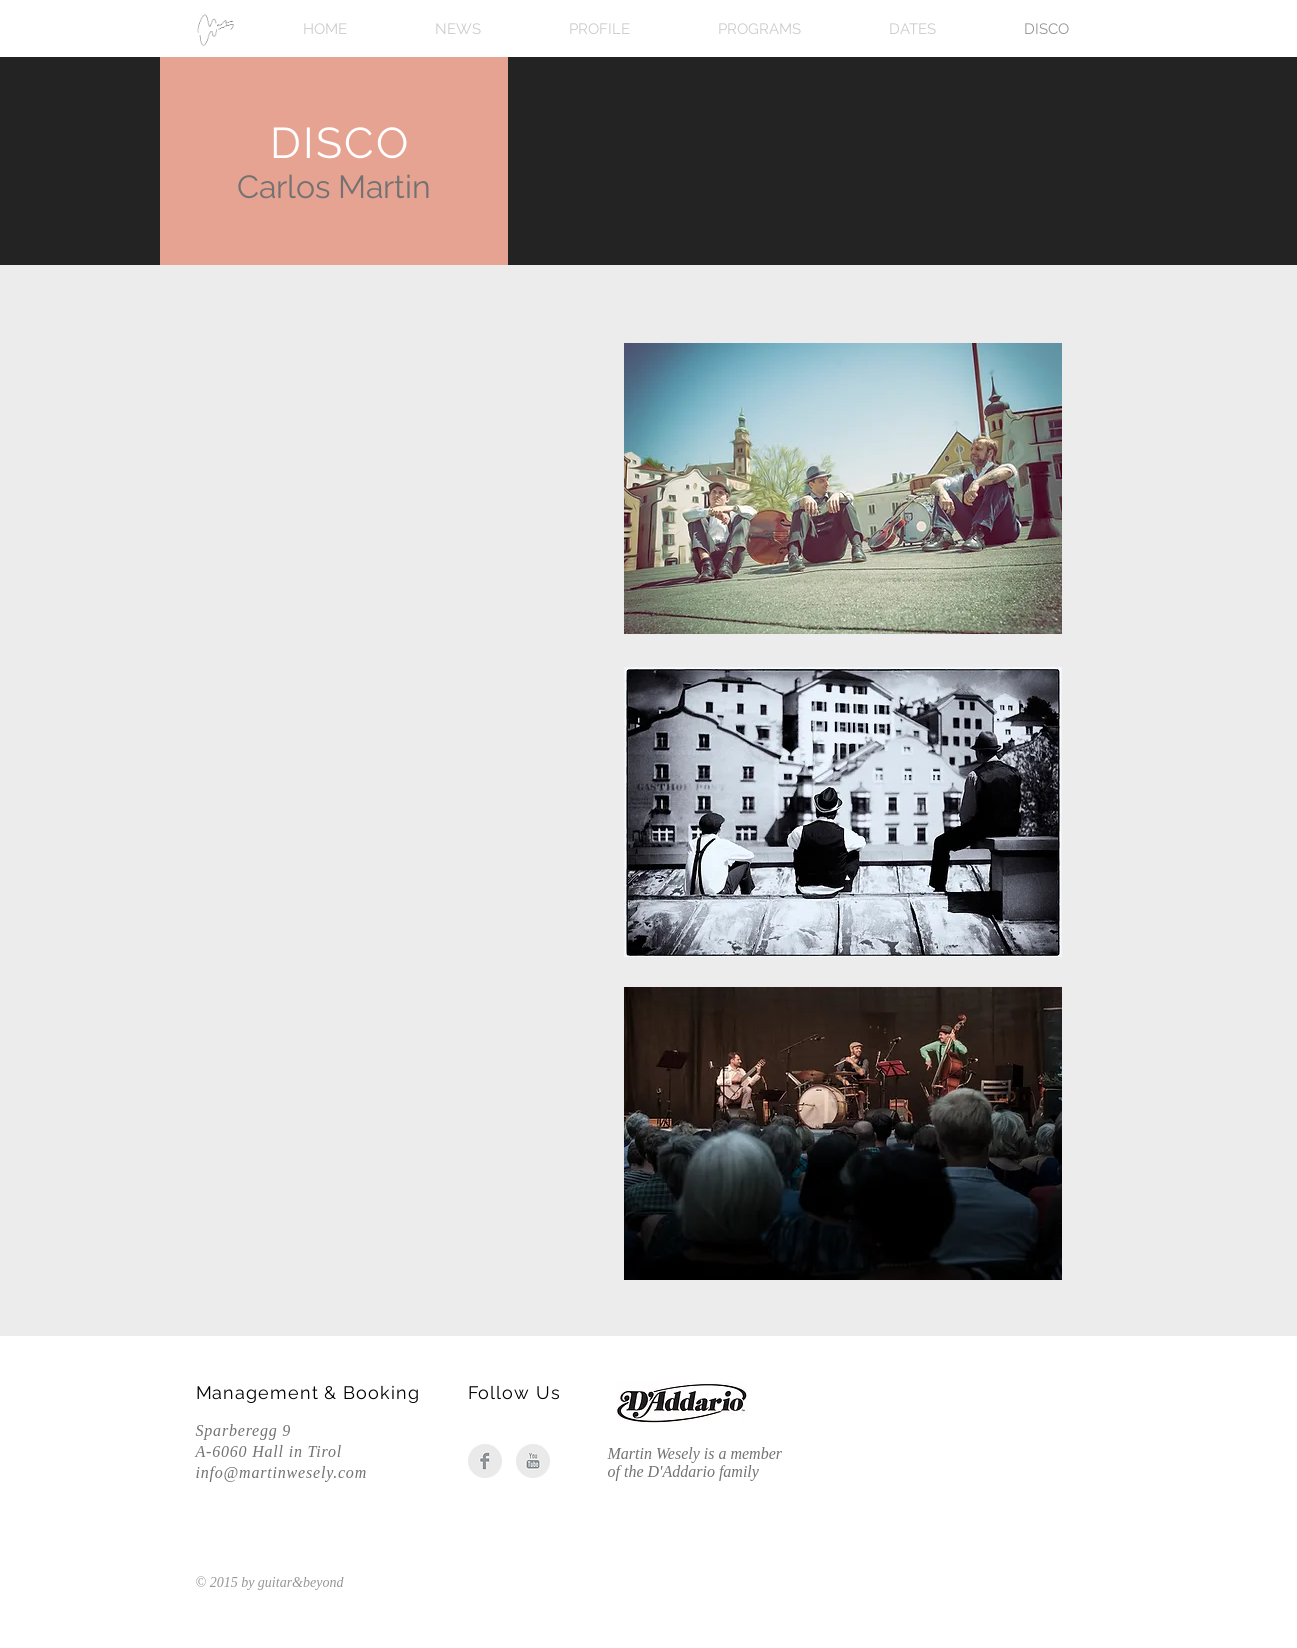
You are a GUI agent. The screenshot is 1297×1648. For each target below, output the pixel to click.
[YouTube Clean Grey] (533, 1461)
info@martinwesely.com (282, 1472)
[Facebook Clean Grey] (485, 1461)
